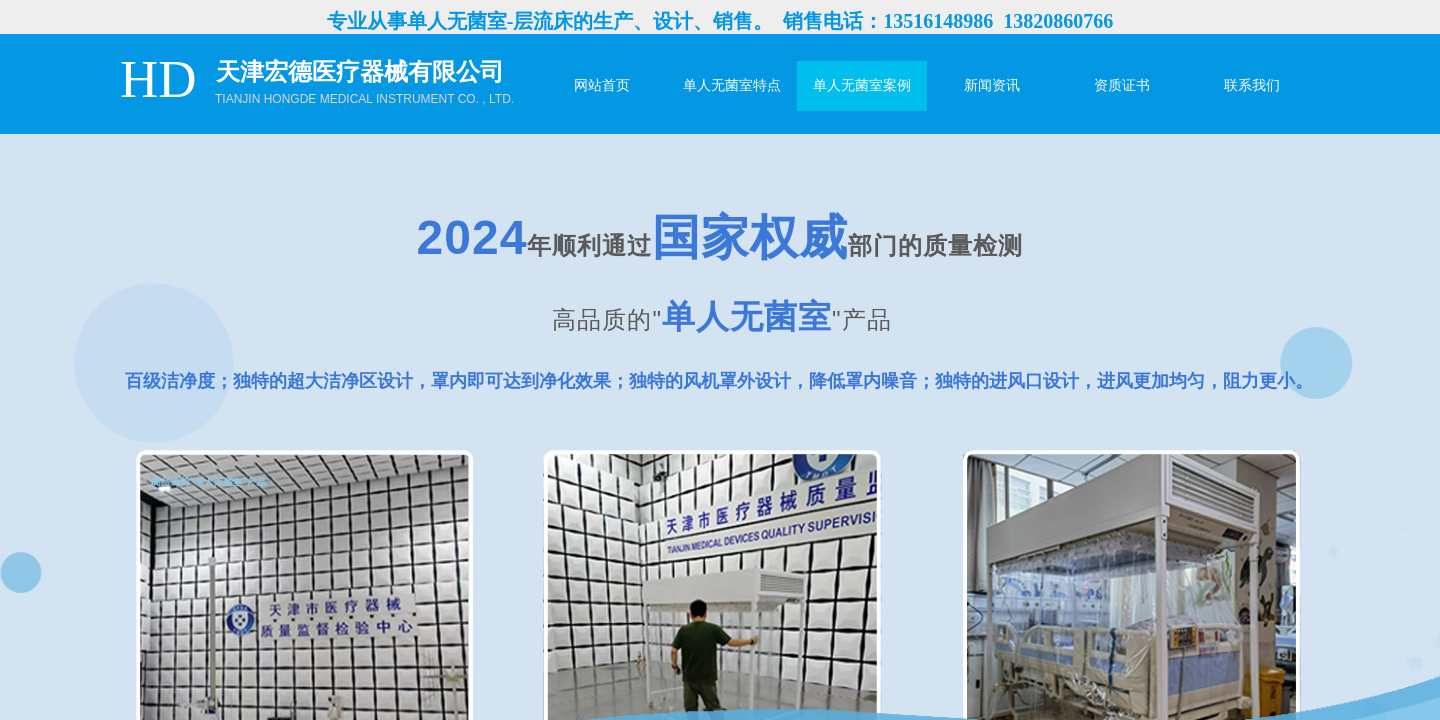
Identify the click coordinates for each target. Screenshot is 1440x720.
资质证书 (1122, 85)
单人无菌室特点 (732, 85)
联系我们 (1252, 85)
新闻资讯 (992, 85)
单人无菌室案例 (862, 85)
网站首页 (602, 85)
